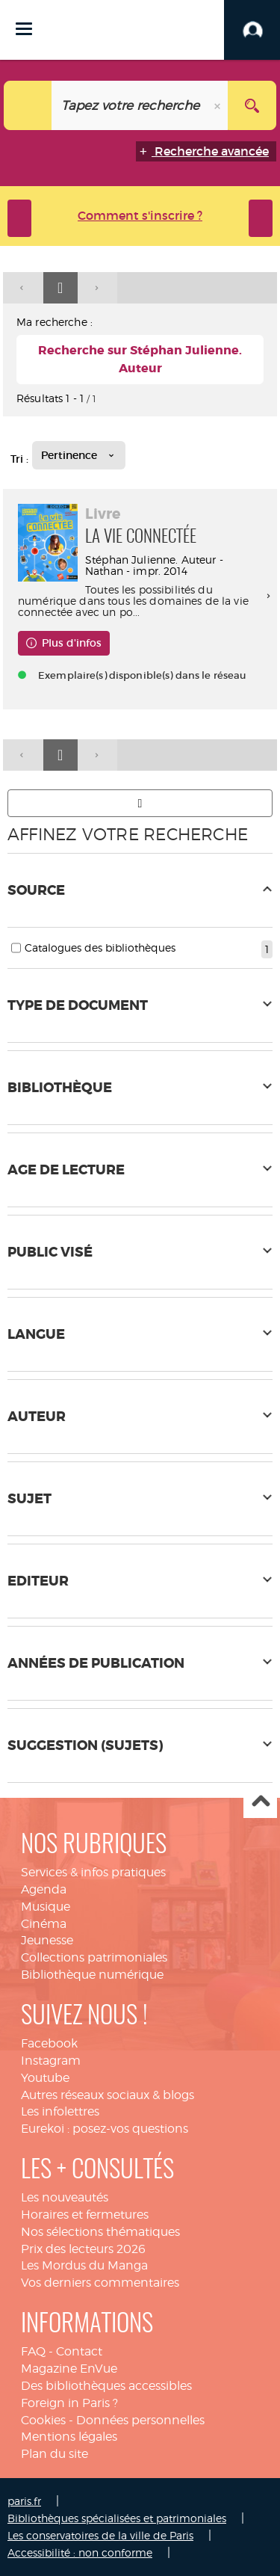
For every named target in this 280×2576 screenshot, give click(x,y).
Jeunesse (47, 1940)
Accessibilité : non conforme (79, 2552)
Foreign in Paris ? (69, 2403)
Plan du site (54, 2454)
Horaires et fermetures (85, 2214)
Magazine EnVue (69, 2368)
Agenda (43, 1889)
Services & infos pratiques (93, 1872)
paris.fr (24, 2501)
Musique (45, 1906)
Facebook (49, 2043)
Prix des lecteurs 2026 (83, 2249)
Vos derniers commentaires (100, 2282)
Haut (260, 1802)
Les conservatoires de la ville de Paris (100, 2535)
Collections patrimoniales (94, 1957)
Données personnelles (140, 2420)
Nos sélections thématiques (100, 2232)
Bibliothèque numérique (92, 1975)
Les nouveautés (64, 2197)
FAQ (33, 2351)
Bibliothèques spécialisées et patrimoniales (116, 2518)
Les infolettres (60, 2111)
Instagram (51, 2060)
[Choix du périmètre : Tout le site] (28, 105)
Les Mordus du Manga (84, 2265)
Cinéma (43, 1924)
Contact (79, 2351)
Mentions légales (69, 2436)
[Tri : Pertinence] (78, 455)
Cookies (43, 2420)
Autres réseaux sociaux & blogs (107, 2095)
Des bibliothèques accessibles (106, 2386)
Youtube (45, 2078)
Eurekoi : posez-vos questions (104, 2128)
